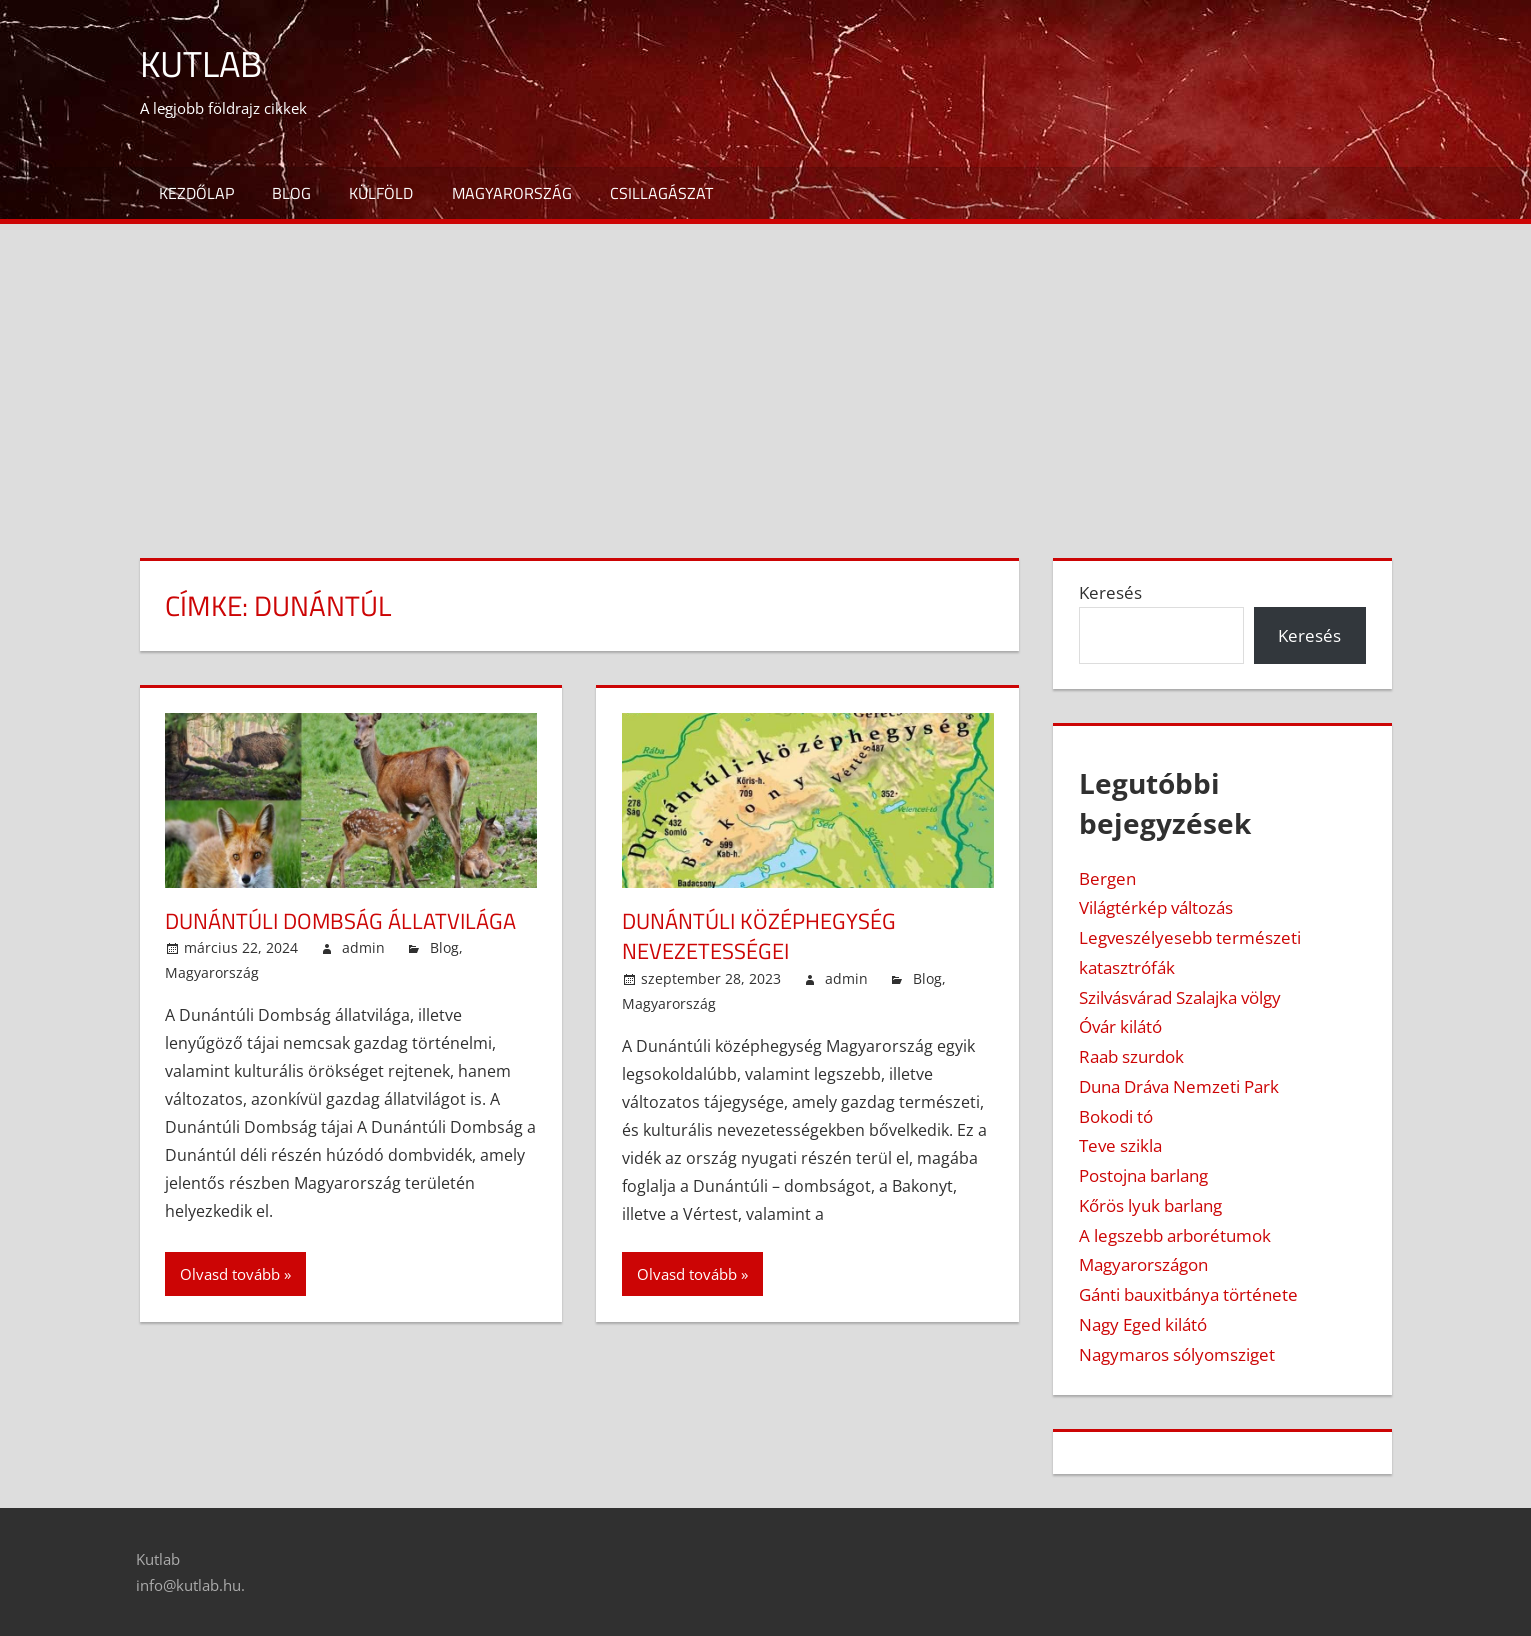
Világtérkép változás (1156, 907)
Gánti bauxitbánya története (1188, 1294)
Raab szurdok (1131, 1056)
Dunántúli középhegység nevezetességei (759, 936)
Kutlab (201, 63)
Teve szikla (1120, 1145)
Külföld (381, 193)
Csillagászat (661, 193)
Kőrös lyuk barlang (1150, 1205)
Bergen (1107, 878)
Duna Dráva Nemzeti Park (1179, 1086)
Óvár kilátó (1120, 1026)
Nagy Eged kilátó (1143, 1324)
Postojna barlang (1143, 1175)
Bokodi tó (1116, 1116)
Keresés (1110, 592)
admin (363, 947)
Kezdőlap (196, 193)
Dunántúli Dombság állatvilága (340, 921)
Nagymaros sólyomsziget (1177, 1354)
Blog (291, 193)
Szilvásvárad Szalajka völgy (1180, 997)
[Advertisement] (766, 374)
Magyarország (512, 193)
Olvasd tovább (230, 1274)
